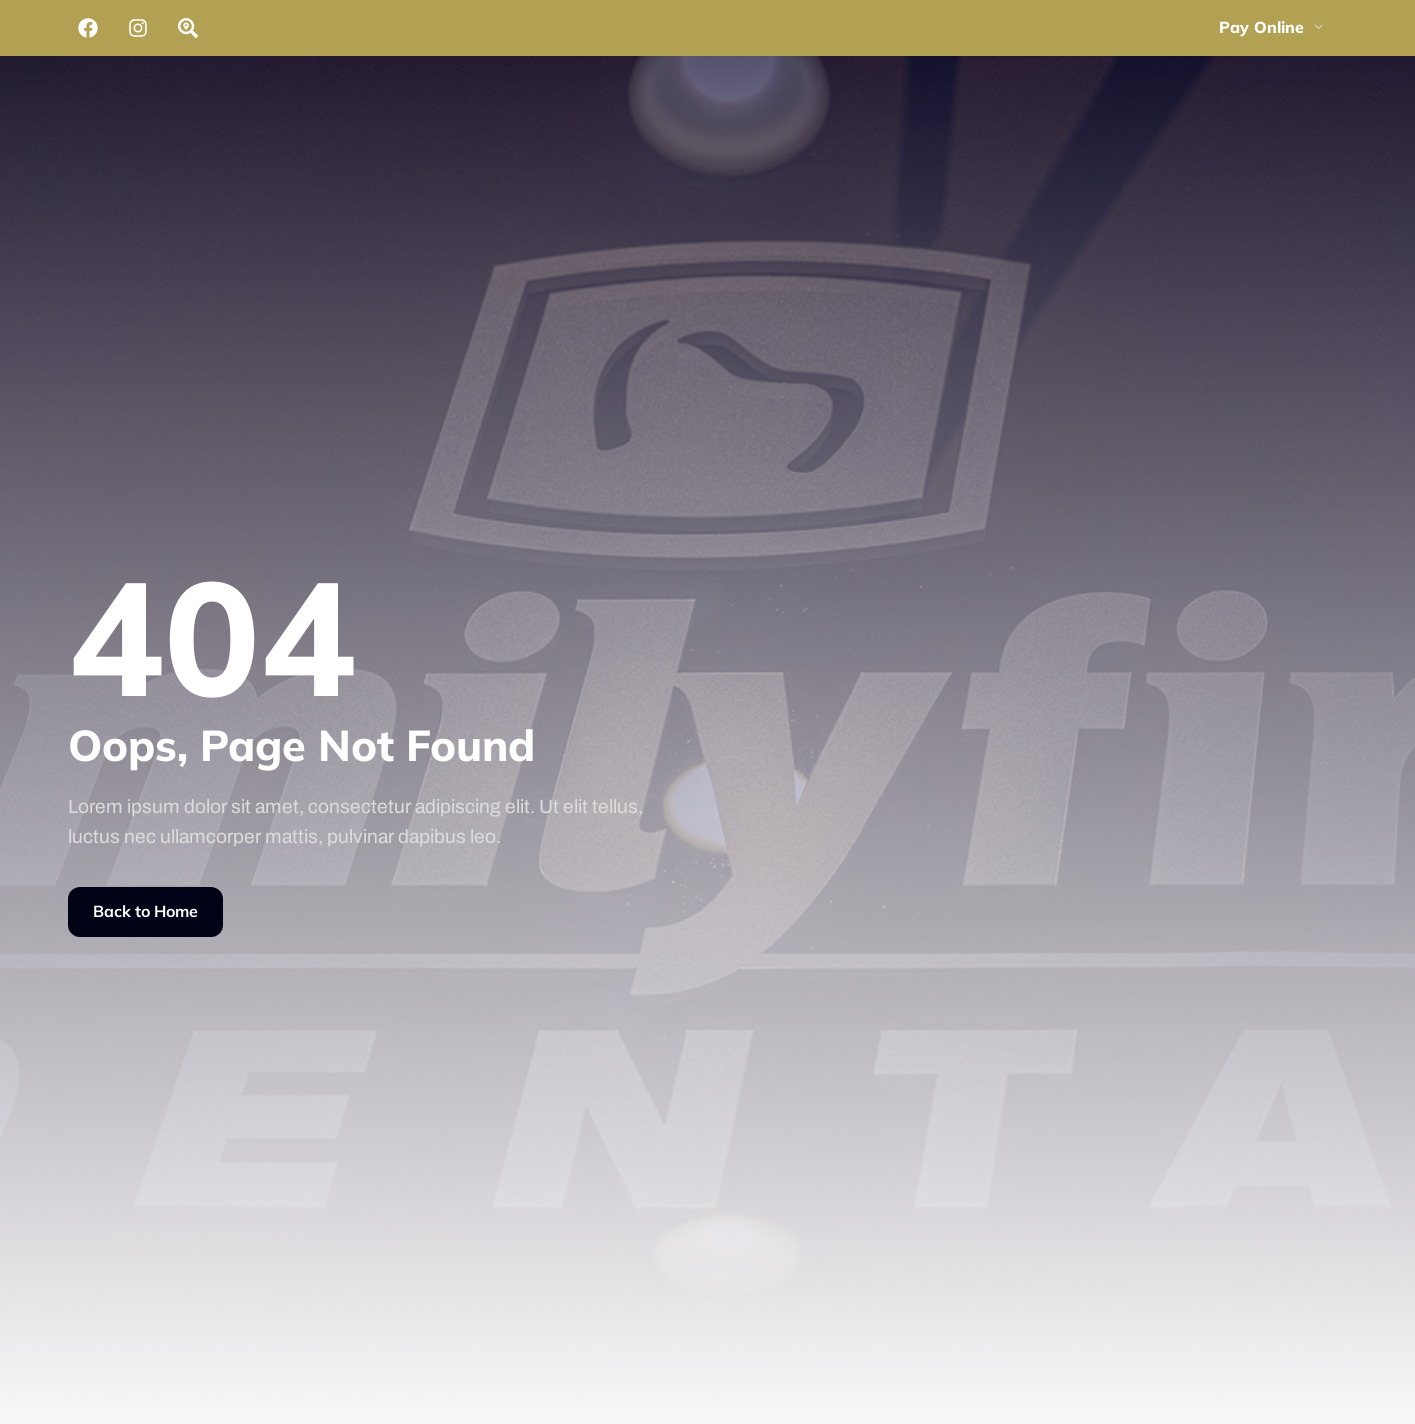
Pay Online (1271, 27)
